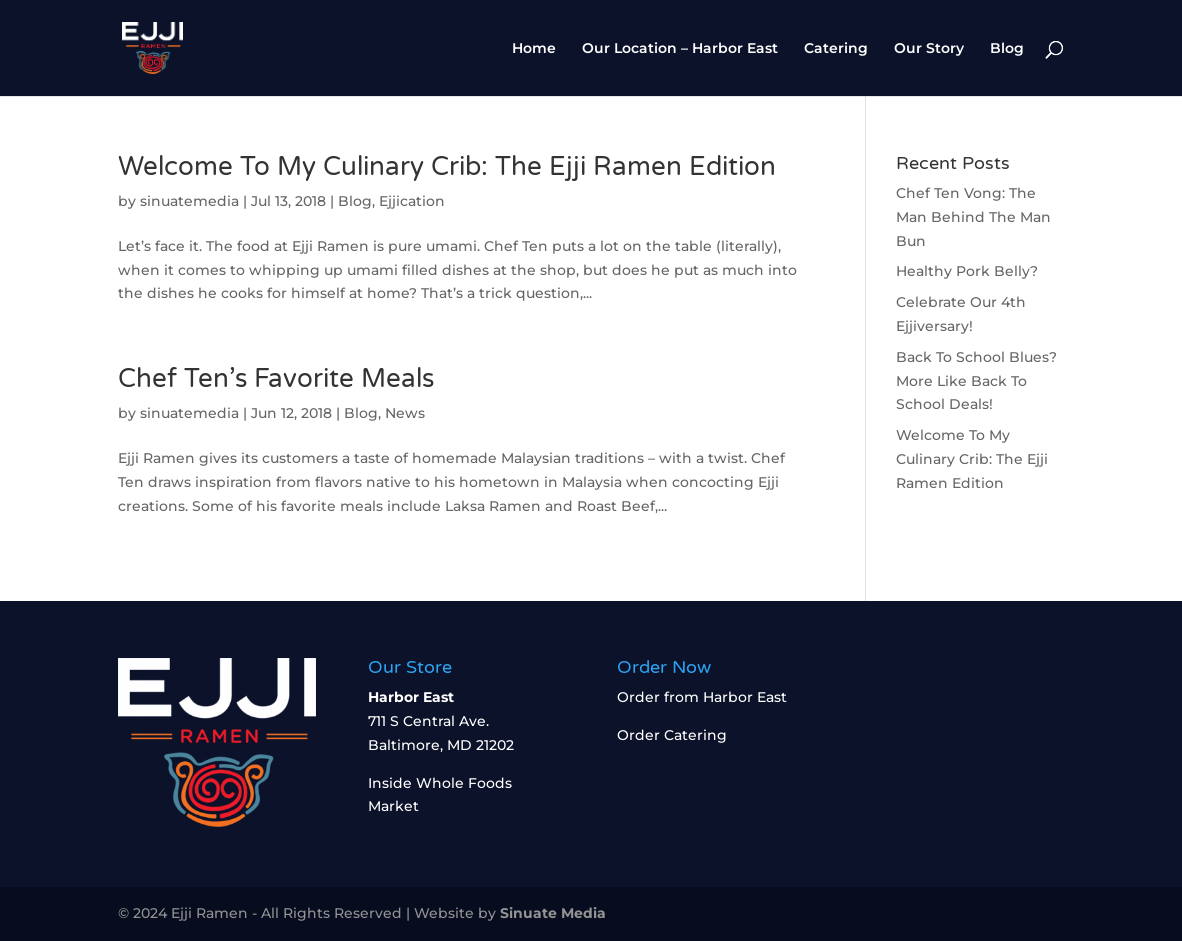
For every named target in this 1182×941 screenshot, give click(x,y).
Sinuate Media (553, 913)
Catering (836, 49)
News (405, 413)
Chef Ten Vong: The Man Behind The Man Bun (973, 217)
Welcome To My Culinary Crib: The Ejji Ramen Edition (447, 166)
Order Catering (672, 735)
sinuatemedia (189, 201)
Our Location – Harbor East (680, 49)
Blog (1007, 49)
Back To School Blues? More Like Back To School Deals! (976, 381)
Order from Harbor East (702, 697)
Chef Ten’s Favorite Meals (276, 378)
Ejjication (412, 201)
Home (534, 49)
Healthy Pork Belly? (967, 271)
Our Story (929, 49)
